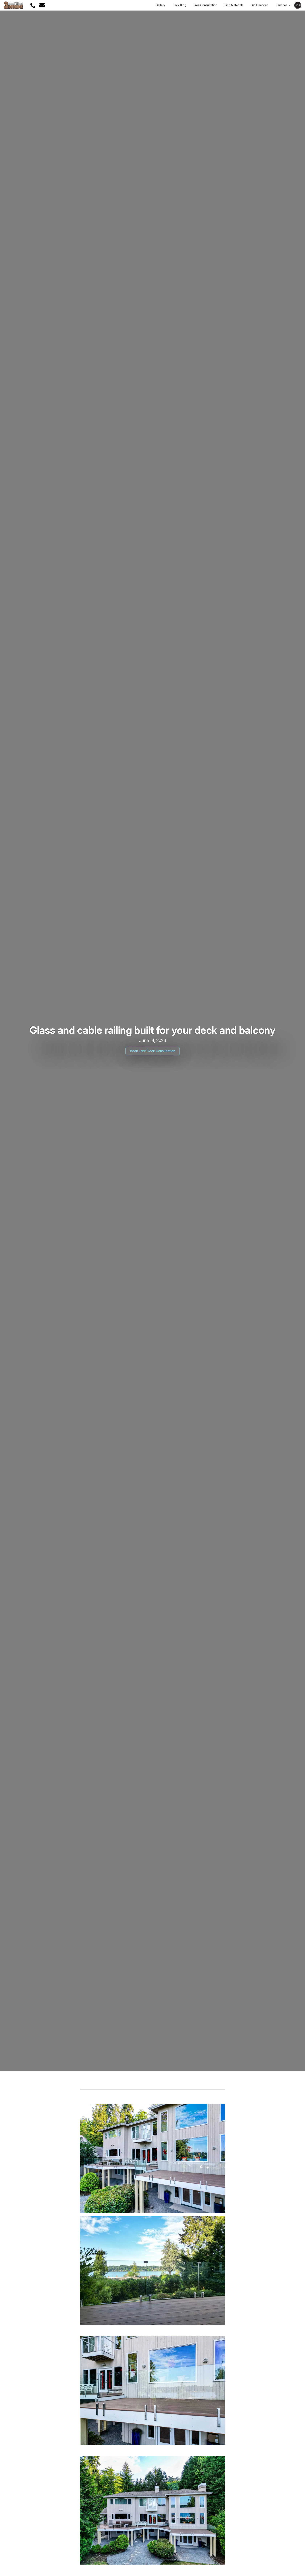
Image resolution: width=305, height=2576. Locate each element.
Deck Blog (179, 5)
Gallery (160, 5)
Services (281, 5)
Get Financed (259, 5)
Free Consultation (205, 5)
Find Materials (233, 5)
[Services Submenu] (290, 5)
